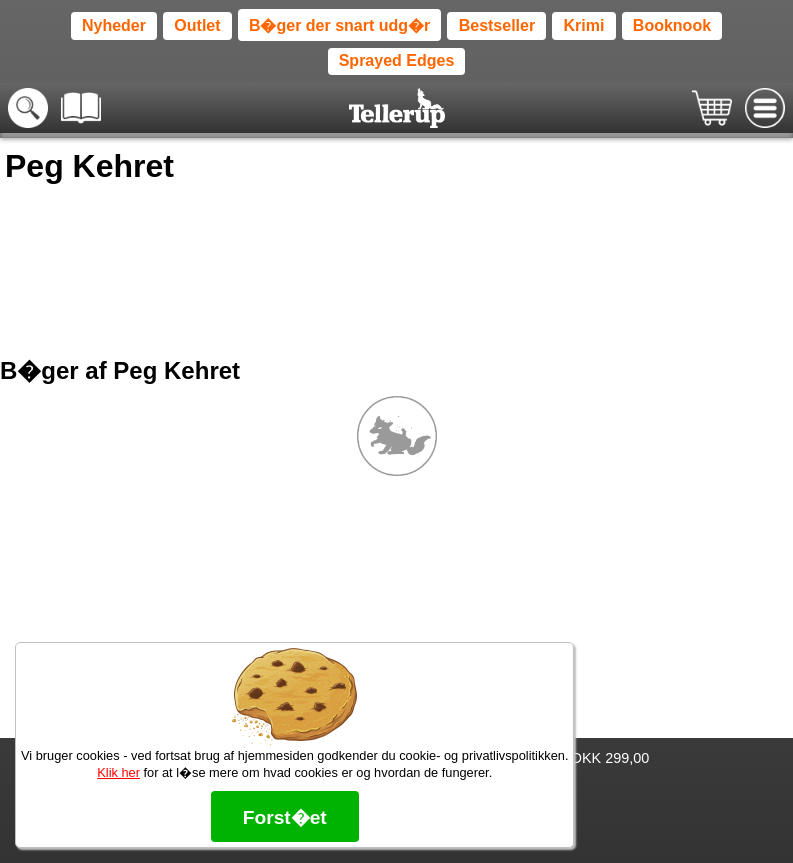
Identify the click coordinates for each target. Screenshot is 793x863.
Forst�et (285, 817)
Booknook (672, 25)
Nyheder (114, 25)
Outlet (197, 25)
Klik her (118, 772)
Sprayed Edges (397, 60)
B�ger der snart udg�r (339, 25)
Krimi (584, 25)
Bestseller (497, 25)
